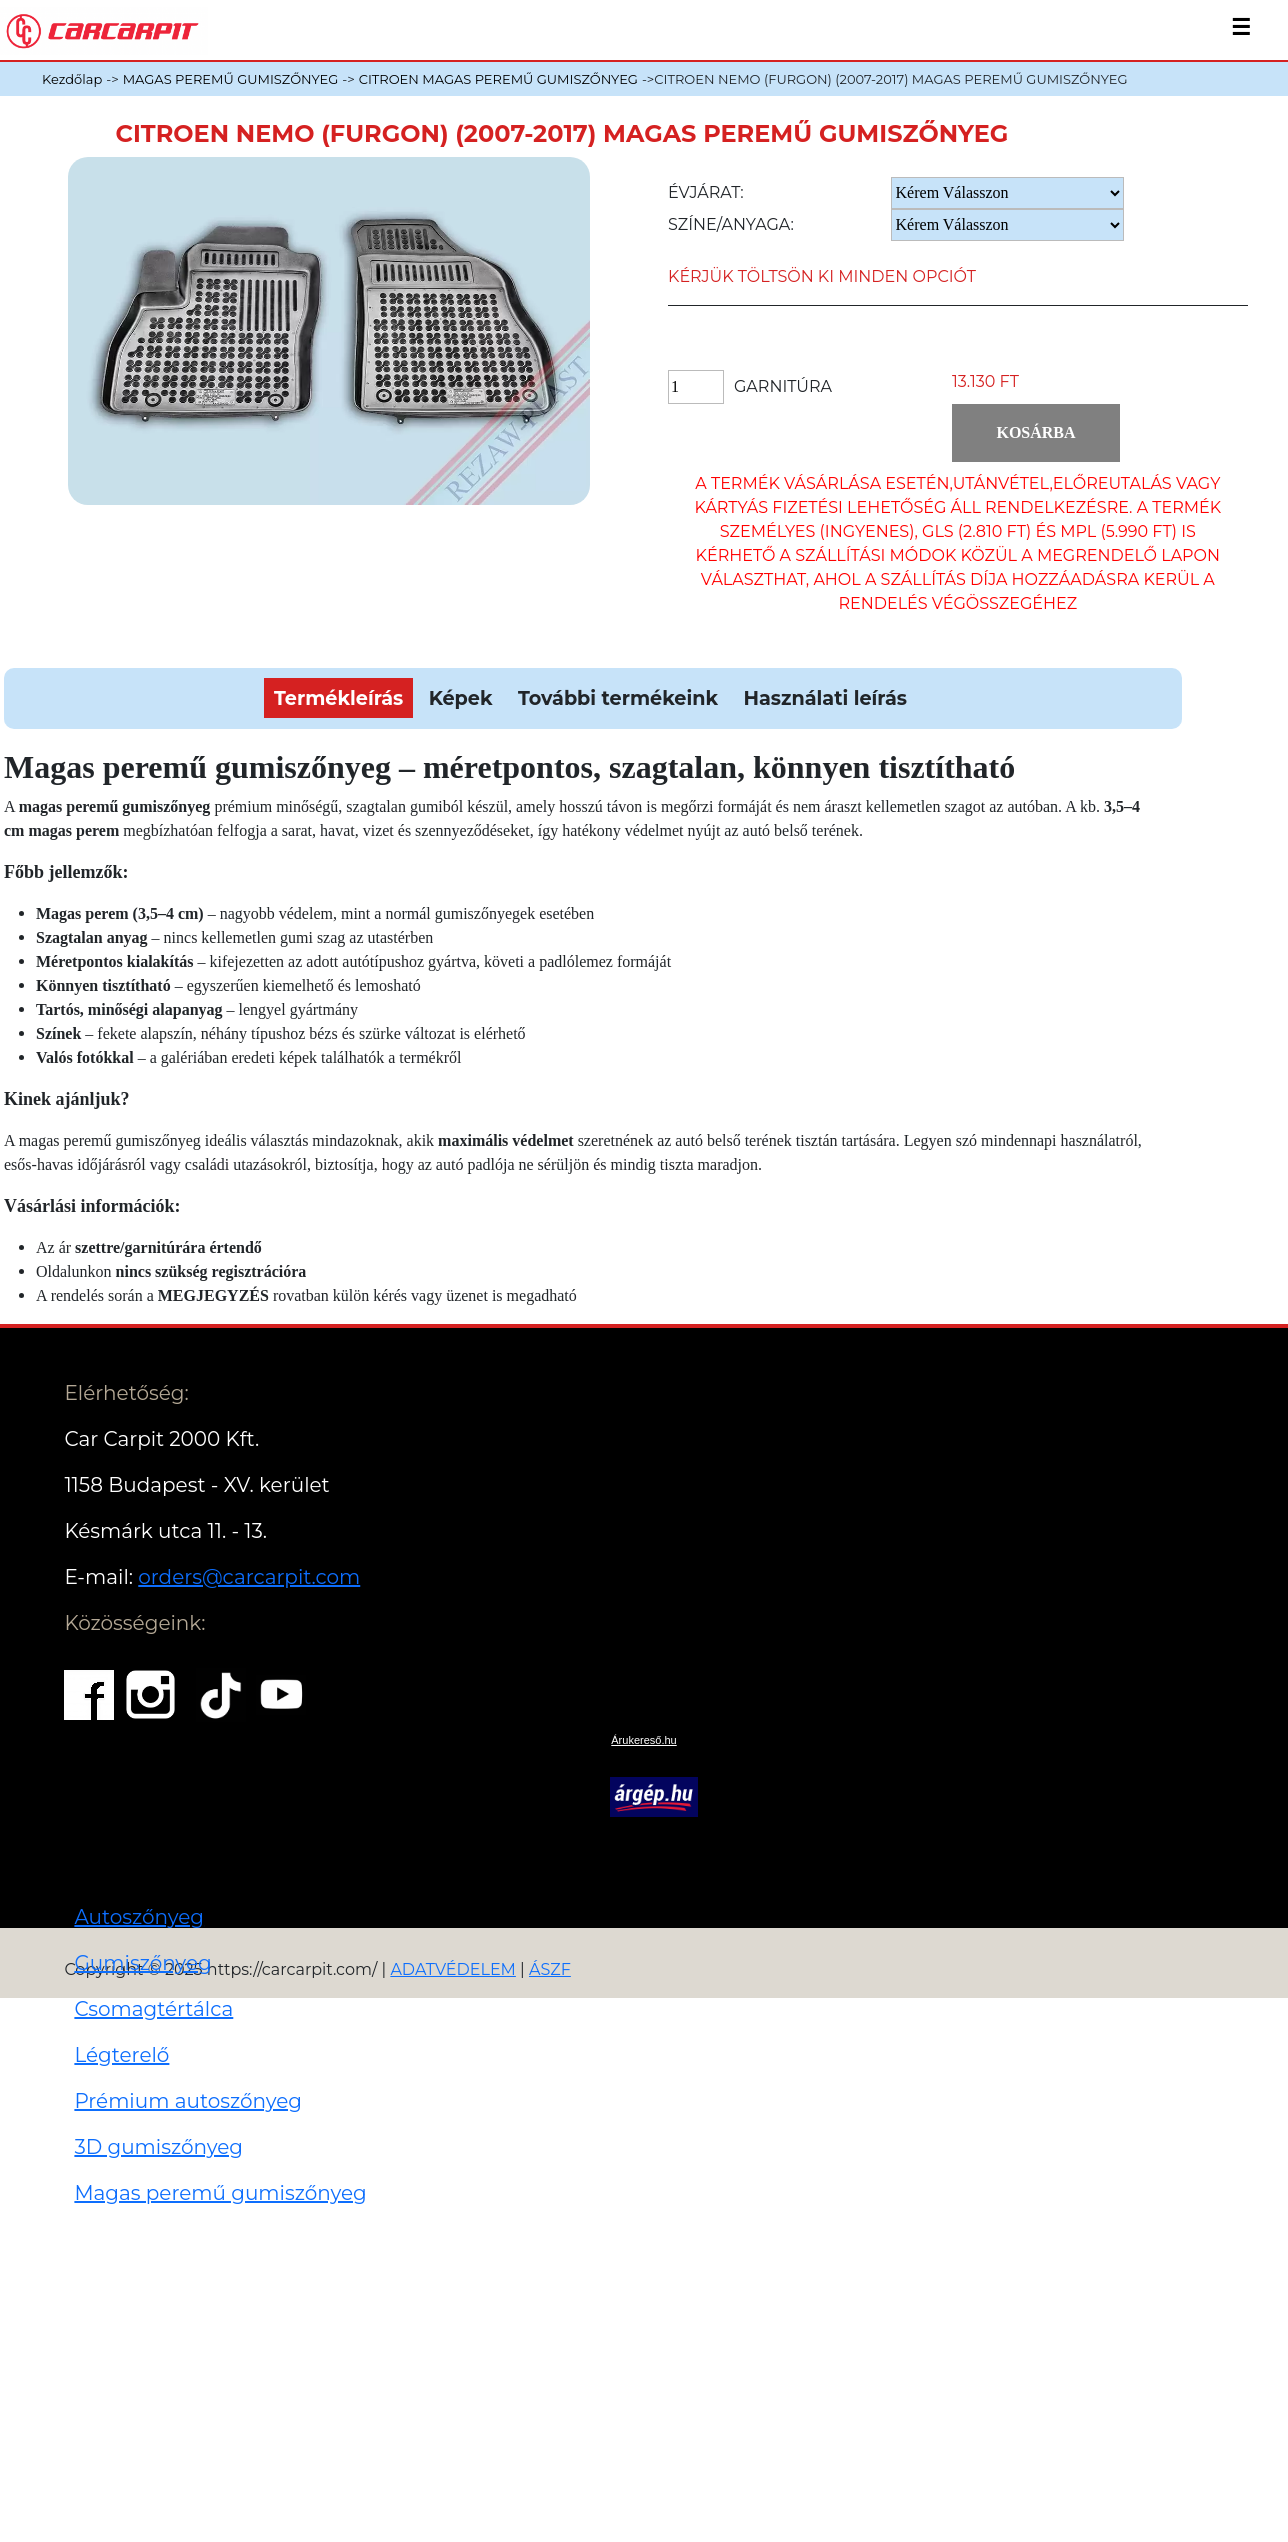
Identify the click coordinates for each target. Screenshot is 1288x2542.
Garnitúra (783, 386)
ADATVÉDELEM (453, 1969)
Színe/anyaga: (731, 224)
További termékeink (618, 698)
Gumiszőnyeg (142, 1963)
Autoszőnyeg (139, 1917)
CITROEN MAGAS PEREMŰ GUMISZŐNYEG (498, 79)
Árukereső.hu (643, 1740)
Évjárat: (706, 192)
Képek (461, 698)
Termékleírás (338, 698)
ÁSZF (550, 1969)
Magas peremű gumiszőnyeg (220, 2193)
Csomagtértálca (153, 2009)
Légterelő (121, 2055)
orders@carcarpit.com (249, 1577)
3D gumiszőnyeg (158, 2147)
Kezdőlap (72, 79)
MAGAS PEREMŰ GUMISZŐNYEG (231, 79)
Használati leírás (824, 698)
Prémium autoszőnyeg (188, 2101)
